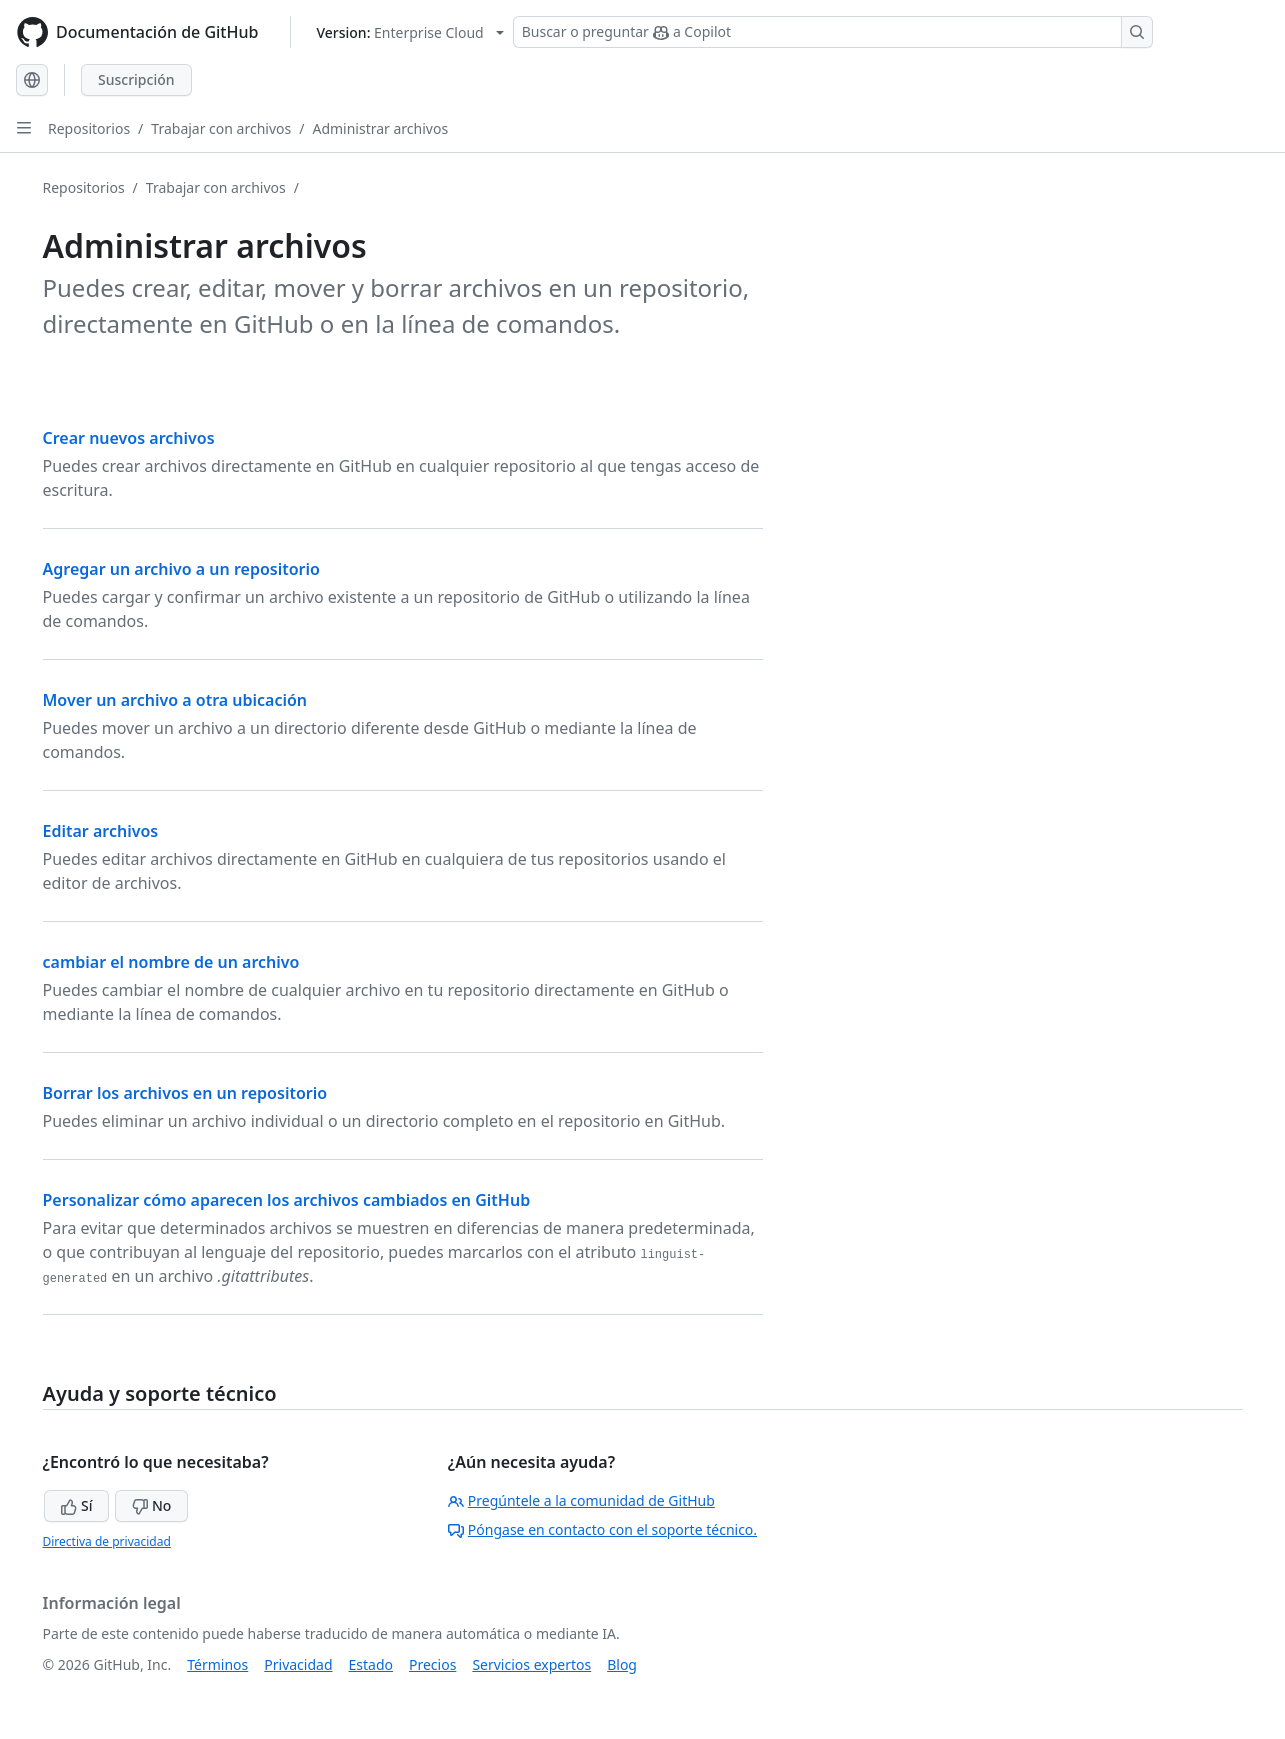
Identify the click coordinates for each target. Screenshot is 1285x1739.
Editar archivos (101, 831)
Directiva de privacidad (107, 1541)
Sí (76, 1505)
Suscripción (136, 79)
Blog (622, 1664)
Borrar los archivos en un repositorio (185, 1093)
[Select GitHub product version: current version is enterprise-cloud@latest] (409, 32)
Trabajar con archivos (221, 128)
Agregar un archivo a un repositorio (181, 569)
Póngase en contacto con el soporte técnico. (602, 1529)
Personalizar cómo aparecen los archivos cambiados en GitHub (287, 1200)
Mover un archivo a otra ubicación (175, 700)
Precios (432, 1664)
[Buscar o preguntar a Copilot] (833, 32)
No (151, 1505)
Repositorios (89, 128)
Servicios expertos (531, 1664)
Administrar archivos (380, 128)
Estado (371, 1664)
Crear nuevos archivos (129, 438)
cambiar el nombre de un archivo (171, 962)
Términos (217, 1664)
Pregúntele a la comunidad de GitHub (581, 1500)
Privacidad (298, 1664)
